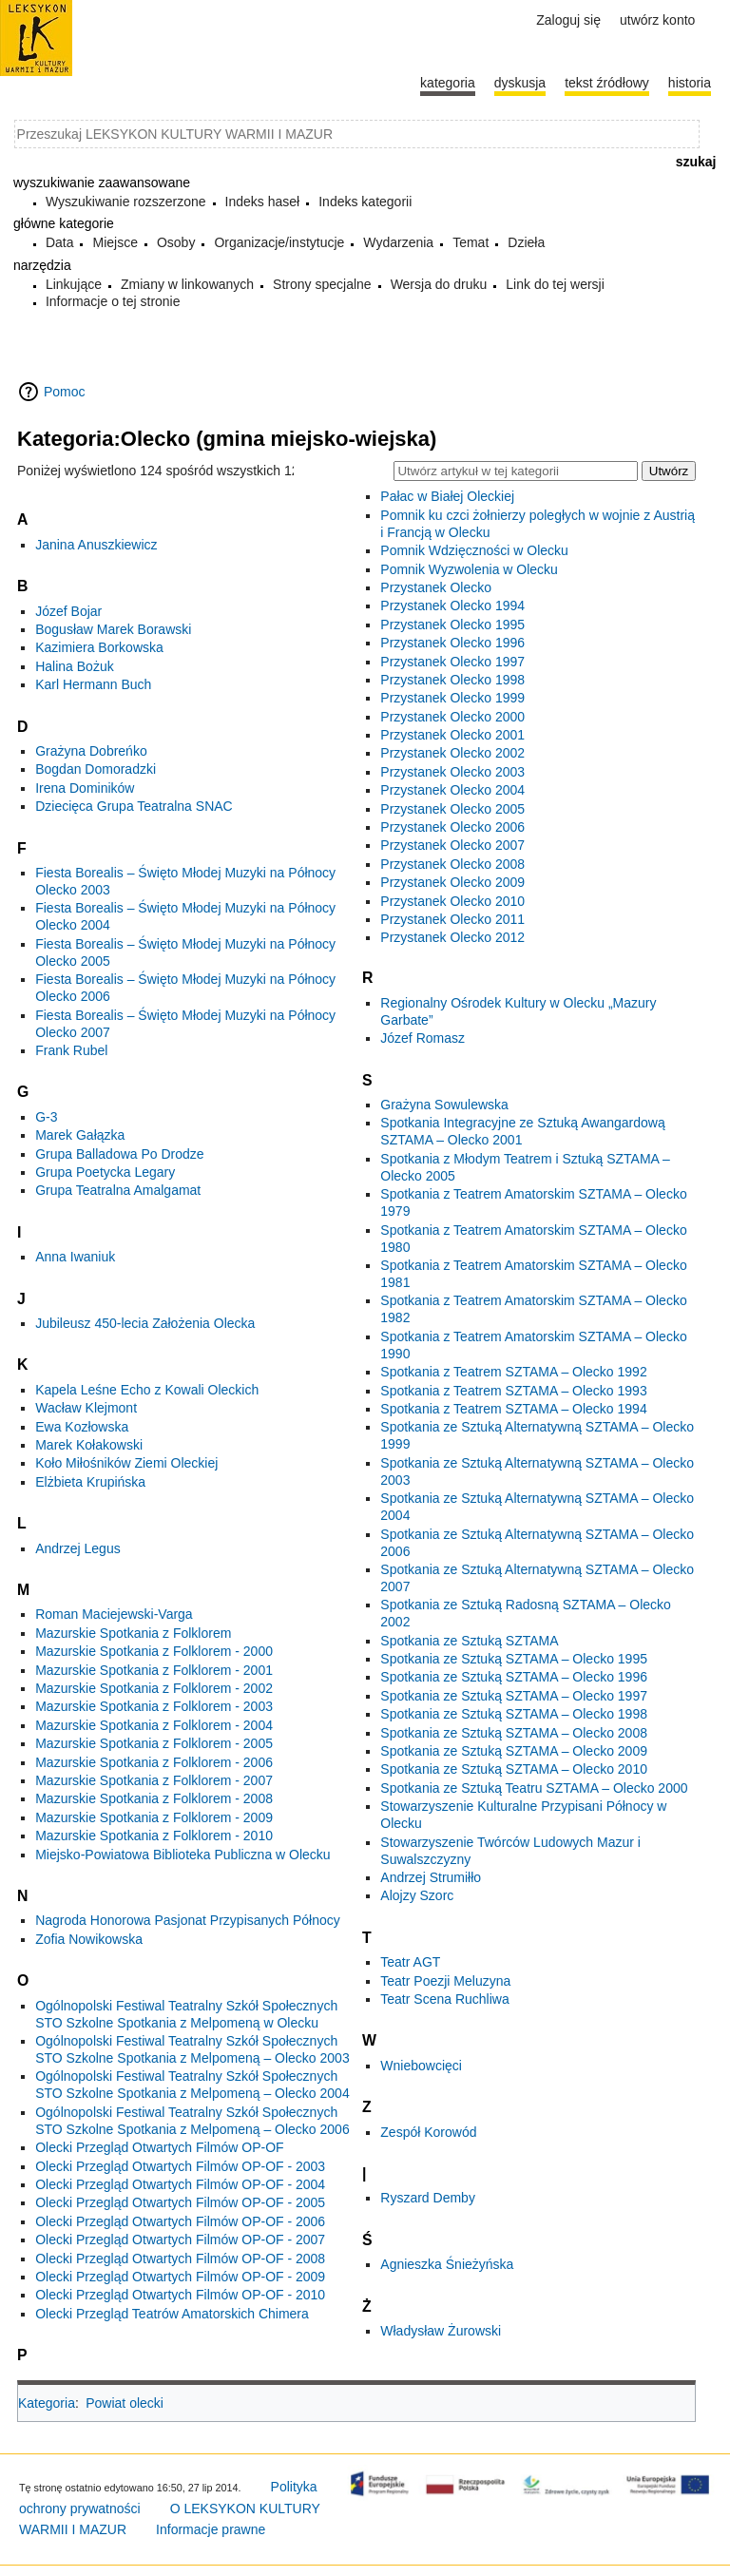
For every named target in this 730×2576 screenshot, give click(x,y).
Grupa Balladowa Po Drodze (119, 1154)
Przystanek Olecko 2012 (452, 937)
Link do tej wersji (555, 284)
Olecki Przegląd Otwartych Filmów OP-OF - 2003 (180, 2166)
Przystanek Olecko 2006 (452, 827)
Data (60, 242)
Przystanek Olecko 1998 (452, 679)
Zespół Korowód (428, 2132)
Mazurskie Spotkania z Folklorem (133, 1633)
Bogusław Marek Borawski (113, 629)
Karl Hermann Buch (93, 684)
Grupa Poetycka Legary (105, 1172)
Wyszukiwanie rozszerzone (126, 201)
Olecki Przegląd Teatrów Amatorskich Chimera (172, 2313)
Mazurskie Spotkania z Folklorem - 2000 (154, 1651)
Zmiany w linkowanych (187, 284)
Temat (470, 242)
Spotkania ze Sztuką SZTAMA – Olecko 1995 (513, 1658)
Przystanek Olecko (435, 587)
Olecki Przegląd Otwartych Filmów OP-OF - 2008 (180, 2258)
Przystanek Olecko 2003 (452, 771)
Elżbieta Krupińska (90, 1482)
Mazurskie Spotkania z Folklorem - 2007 (154, 1780)
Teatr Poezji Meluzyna (445, 1981)
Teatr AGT (410, 1962)
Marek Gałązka (80, 1135)
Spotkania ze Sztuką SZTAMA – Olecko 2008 (513, 1732)
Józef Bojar (68, 611)
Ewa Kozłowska (81, 1426)
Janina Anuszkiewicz (96, 544)
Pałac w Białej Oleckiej (447, 496)
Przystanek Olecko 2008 (452, 864)
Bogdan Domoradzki (95, 769)
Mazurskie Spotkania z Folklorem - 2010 (154, 1835)
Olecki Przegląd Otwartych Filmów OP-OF (159, 2147)
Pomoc (65, 391)
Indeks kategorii (365, 201)
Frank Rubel (71, 1050)
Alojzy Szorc (416, 1895)
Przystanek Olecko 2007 (452, 845)
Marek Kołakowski (89, 1444)
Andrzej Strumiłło (430, 1877)
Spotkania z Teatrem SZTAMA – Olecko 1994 (513, 1408)
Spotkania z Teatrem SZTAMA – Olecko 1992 (513, 1371)
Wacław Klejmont (86, 1407)
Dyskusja (520, 82)
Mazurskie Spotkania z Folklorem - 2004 (154, 1725)
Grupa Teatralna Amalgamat (118, 1190)
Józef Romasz (422, 1038)
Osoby (176, 242)
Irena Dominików (84, 788)
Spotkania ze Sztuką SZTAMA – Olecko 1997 (513, 1695)
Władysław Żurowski (440, 2330)
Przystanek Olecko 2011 (452, 919)
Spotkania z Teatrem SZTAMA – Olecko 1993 (513, 1390)
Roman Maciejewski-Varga (113, 1614)
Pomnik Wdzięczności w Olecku (474, 550)
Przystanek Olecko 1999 (452, 697)
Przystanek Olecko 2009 (452, 882)
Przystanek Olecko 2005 (452, 809)
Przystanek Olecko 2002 (452, 752)
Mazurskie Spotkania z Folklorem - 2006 (154, 1762)
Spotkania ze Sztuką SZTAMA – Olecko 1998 (513, 1713)
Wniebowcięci (421, 2065)
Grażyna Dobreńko (91, 751)
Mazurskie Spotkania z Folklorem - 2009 (154, 1817)
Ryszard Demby (427, 2197)
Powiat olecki (124, 2403)
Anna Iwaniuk (75, 1256)
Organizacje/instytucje (279, 242)
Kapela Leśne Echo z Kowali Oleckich (147, 1389)
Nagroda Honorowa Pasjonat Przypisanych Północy (187, 1920)
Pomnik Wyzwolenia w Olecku (469, 569)
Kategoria (46, 2403)
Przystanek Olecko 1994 (452, 605)
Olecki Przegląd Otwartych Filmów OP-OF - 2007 (180, 2239)
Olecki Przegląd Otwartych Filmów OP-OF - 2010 (180, 2294)
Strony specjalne (322, 284)
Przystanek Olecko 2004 (452, 790)
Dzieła (526, 242)
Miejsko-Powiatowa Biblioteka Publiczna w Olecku (182, 1854)
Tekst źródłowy (607, 82)
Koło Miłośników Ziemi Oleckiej (126, 1463)
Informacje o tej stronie (113, 301)
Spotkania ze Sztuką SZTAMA (469, 1640)
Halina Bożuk (74, 666)
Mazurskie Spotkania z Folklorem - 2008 (154, 1798)
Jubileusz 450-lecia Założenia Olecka (145, 1323)
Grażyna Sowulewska (444, 1104)
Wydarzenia (398, 242)
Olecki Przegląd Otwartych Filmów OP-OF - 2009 (180, 2276)
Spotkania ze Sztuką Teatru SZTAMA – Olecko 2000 (533, 1788)
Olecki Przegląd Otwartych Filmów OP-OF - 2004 (180, 2184)
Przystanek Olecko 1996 (452, 642)
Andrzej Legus (78, 1548)
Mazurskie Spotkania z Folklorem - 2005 (154, 1743)
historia (689, 82)
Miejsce (114, 242)
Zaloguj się (568, 20)
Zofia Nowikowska (89, 1939)
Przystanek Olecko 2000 (452, 716)
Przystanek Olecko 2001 (452, 734)
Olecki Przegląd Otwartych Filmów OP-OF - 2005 (180, 2202)
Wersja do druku (439, 284)
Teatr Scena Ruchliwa (444, 1999)
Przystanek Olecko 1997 (452, 661)
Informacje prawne (210, 2529)
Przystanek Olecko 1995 (452, 624)
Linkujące (74, 284)
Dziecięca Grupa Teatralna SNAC (134, 806)
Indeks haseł (262, 201)
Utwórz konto (657, 20)
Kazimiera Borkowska (99, 647)
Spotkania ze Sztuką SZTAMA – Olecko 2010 (513, 1769)
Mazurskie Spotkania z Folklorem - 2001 (154, 1670)
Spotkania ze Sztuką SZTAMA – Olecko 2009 (513, 1751)
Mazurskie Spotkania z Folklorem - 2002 (154, 1688)
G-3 (46, 1117)
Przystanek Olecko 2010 (452, 901)
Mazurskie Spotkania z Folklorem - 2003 (154, 1706)
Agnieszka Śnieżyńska (446, 2264)
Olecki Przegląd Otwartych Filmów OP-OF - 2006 (180, 2221)
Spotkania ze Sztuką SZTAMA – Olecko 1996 (513, 1676)
